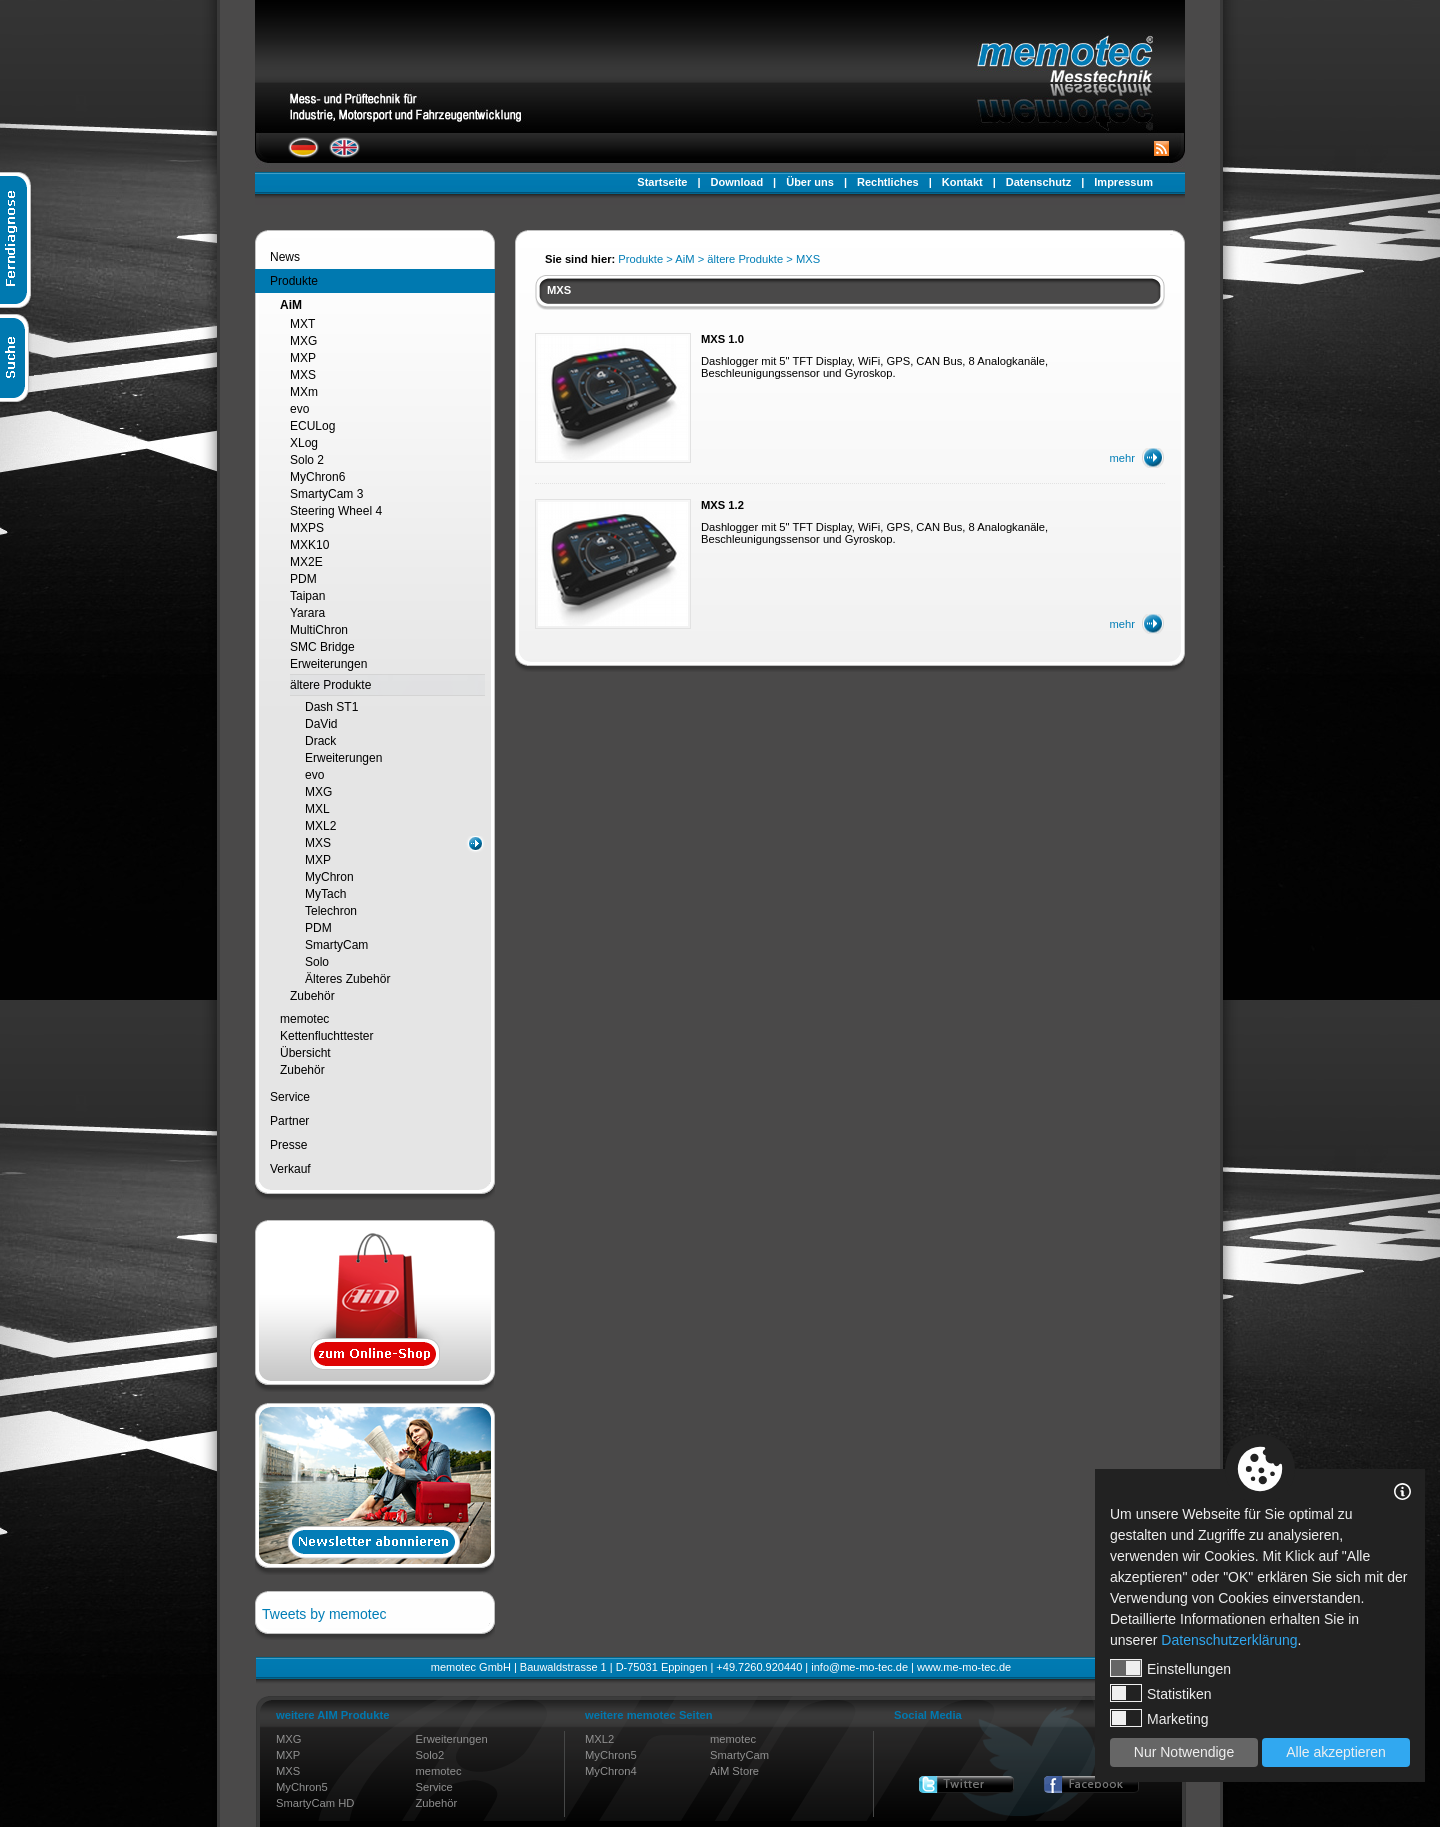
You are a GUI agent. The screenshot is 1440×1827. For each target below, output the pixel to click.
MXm (304, 392)
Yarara (307, 613)
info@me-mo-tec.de (859, 1667)
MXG (303, 341)
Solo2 (430, 1755)
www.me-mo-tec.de (964, 1667)
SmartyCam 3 (326, 494)
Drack (320, 741)
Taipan (307, 596)
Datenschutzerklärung (1229, 1640)
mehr (1123, 458)
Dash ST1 (331, 707)
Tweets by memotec (324, 1614)
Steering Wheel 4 (336, 511)
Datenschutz (1038, 182)
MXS (303, 375)
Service (290, 1097)
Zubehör (312, 996)
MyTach (325, 894)
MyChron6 (317, 477)
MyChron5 (302, 1787)
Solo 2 (307, 460)
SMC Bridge (322, 647)
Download (737, 182)
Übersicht (305, 1053)
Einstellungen (1170, 1668)
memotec (304, 1019)
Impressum (1123, 182)
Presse (288, 1145)
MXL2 (320, 826)
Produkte (294, 281)
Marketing (1159, 1718)
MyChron (329, 877)
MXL (317, 809)
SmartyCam (336, 945)
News (285, 257)
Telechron (331, 911)
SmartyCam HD (315, 1803)
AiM (291, 305)
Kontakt (962, 182)
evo (299, 409)
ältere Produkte (330, 685)
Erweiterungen (328, 664)
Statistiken (1161, 1693)
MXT (302, 324)
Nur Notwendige (1184, 1752)
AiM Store (734, 1771)
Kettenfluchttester (326, 1036)
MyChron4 (611, 1771)
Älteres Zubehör (347, 979)
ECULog (312, 426)
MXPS (307, 528)
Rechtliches (888, 182)
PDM (303, 579)
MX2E (306, 562)
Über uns (810, 182)
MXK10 (309, 545)
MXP (303, 358)
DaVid (321, 724)
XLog (304, 443)
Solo (317, 962)
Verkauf (290, 1169)
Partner (289, 1121)
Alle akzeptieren (1336, 1752)
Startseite (662, 182)
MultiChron (319, 630)
